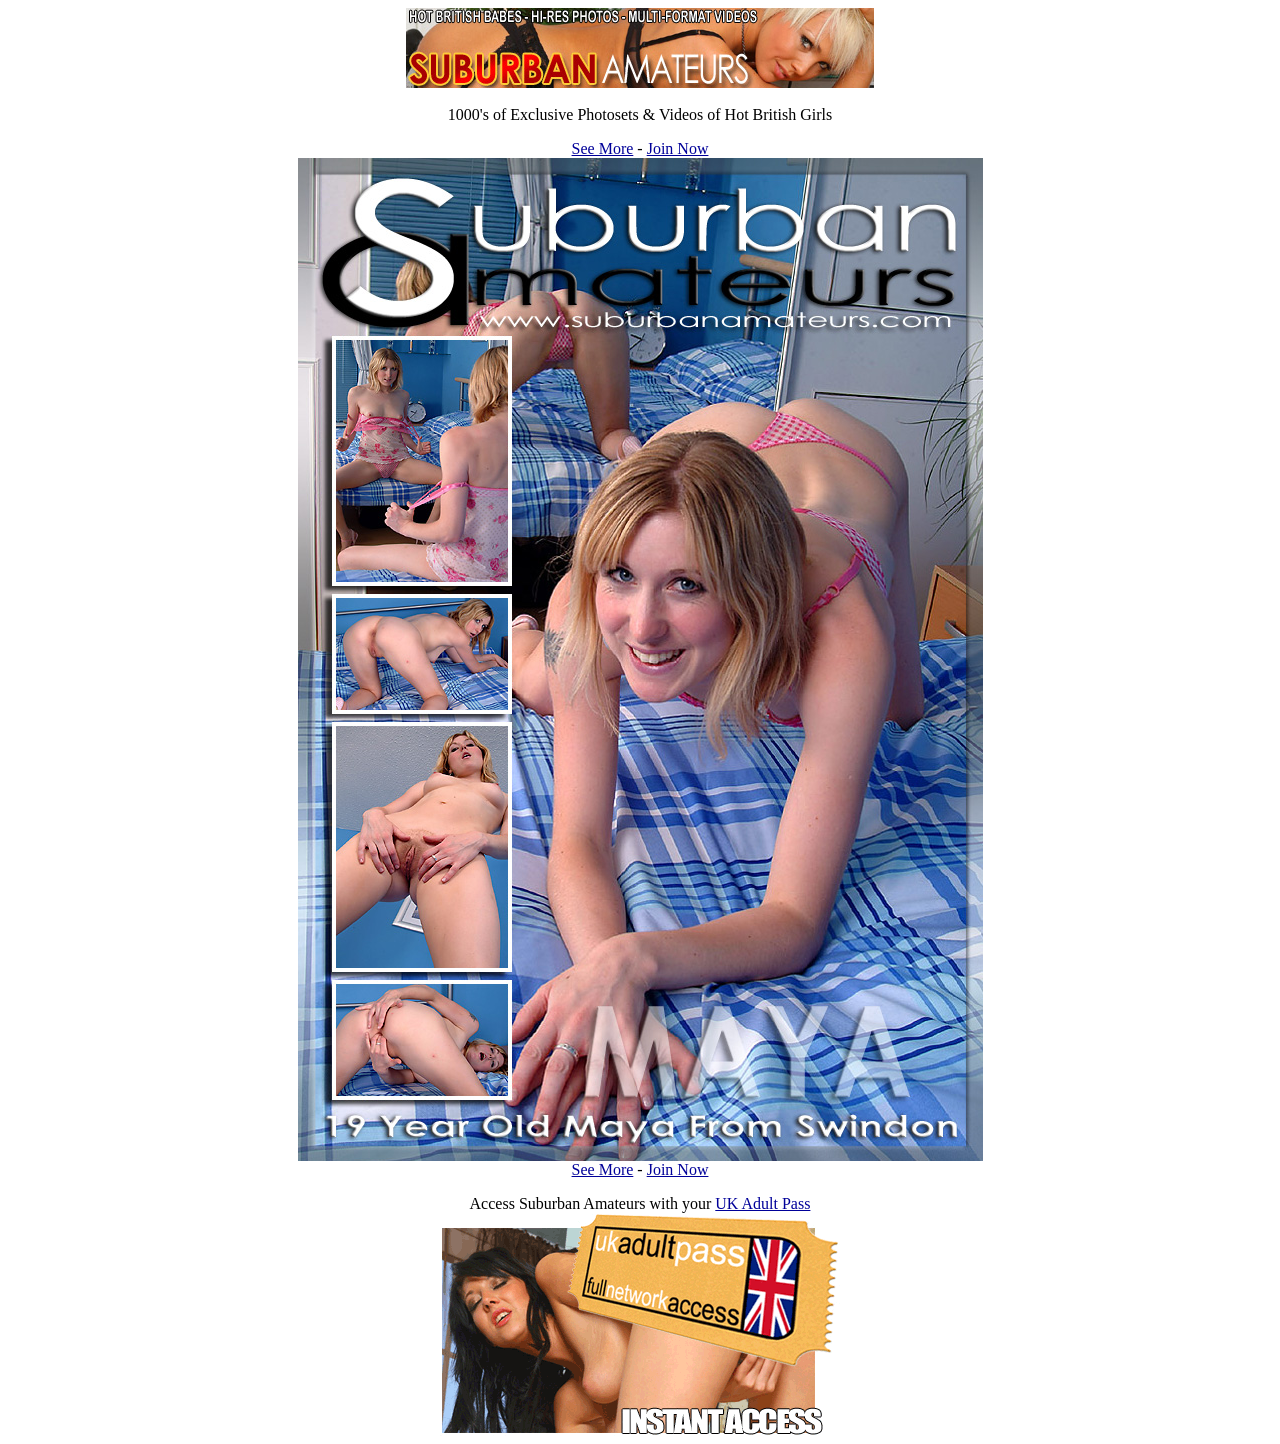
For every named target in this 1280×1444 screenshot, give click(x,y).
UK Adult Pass (762, 1203)
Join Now (678, 148)
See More (603, 148)
